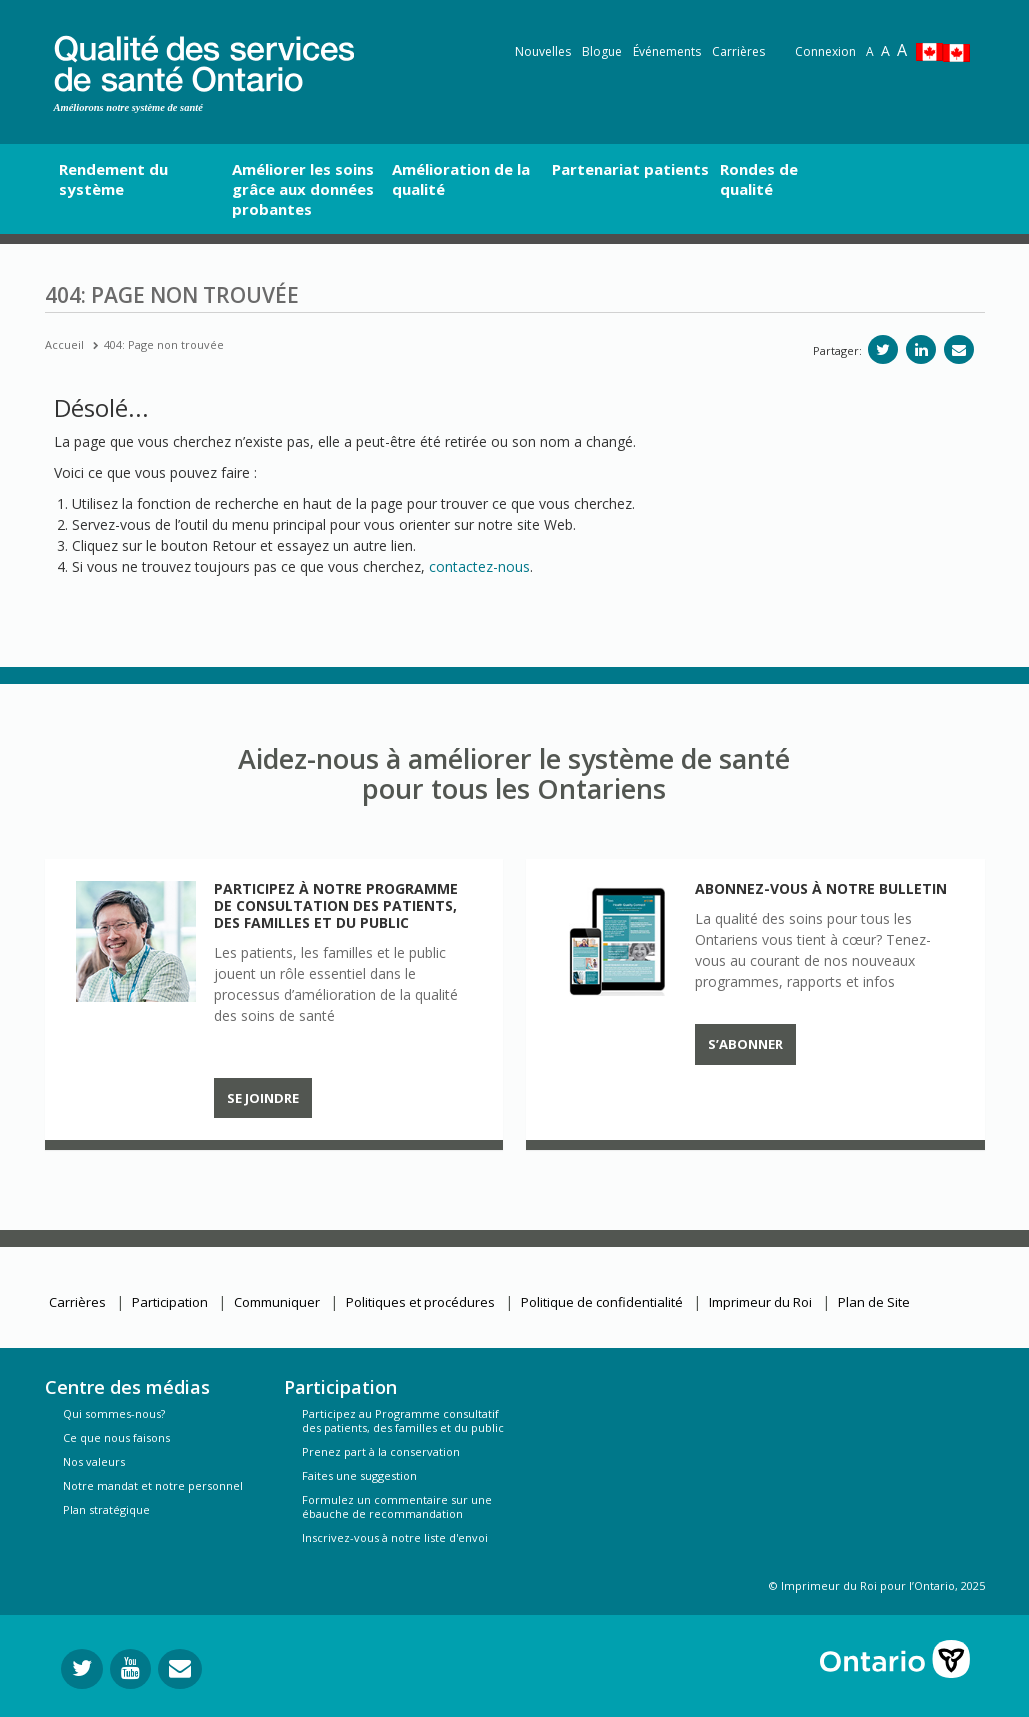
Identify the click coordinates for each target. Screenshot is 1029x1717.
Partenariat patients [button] (630, 169)
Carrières (738, 51)
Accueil (64, 344)
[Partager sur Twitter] (883, 349)
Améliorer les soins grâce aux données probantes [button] (303, 189)
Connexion (825, 51)
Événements (667, 51)
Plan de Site (874, 1302)
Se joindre (263, 1098)
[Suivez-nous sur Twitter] (82, 1669)
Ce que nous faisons (116, 1437)
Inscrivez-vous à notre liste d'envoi (395, 1537)
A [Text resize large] (885, 50)
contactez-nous (479, 566)
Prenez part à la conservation (381, 1451)
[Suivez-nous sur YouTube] (130, 1669)
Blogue (602, 51)
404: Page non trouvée (164, 344)
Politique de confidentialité (602, 1302)
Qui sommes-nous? (114, 1413)
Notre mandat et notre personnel (153, 1485)
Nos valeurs (94, 1461)
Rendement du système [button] (113, 179)
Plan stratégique (106, 1509)
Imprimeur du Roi (760, 1302)
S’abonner (745, 1044)
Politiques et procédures (420, 1302)
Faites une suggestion (359, 1475)
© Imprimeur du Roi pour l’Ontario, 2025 (877, 1585)
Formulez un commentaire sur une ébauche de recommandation (397, 1506)
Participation (170, 1302)
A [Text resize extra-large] (902, 50)
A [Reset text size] (870, 51)
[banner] (204, 60)
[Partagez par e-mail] (959, 349)
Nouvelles (543, 51)
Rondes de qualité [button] (759, 179)
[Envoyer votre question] (180, 1669)
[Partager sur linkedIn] (921, 349)
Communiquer (277, 1302)
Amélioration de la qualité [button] (461, 179)
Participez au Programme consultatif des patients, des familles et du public (403, 1420)
